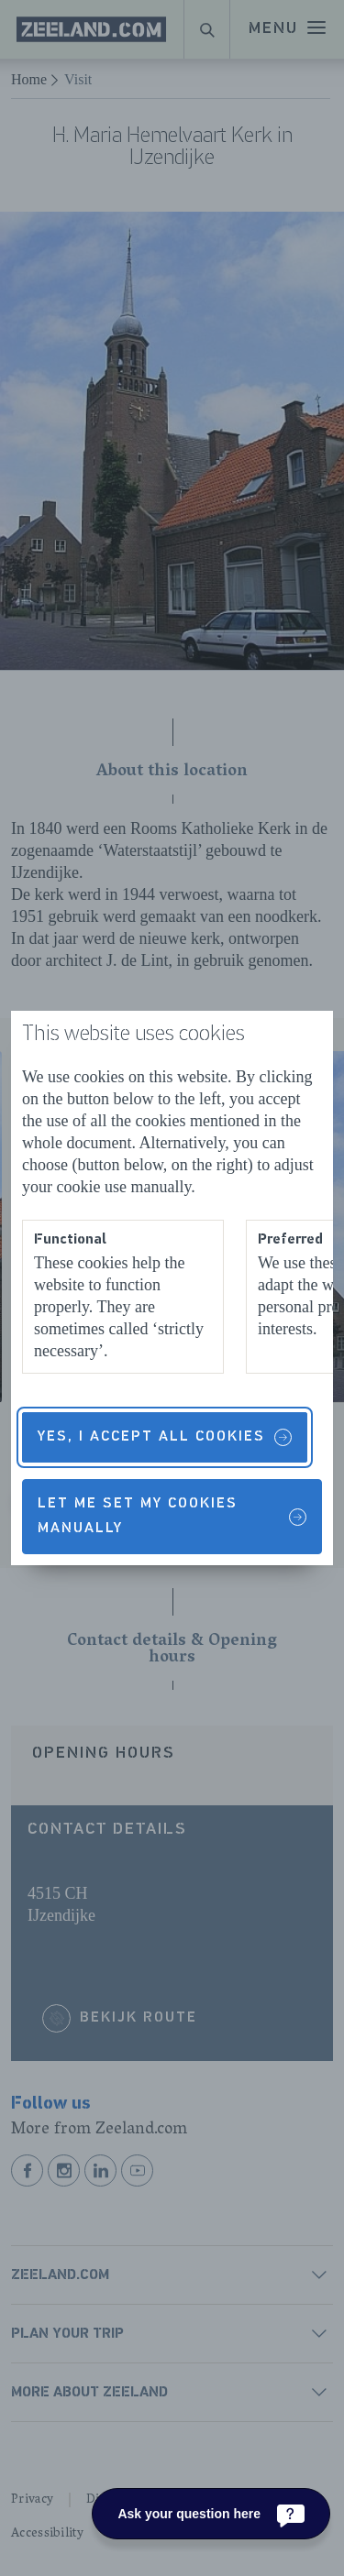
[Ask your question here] (211, 2513)
